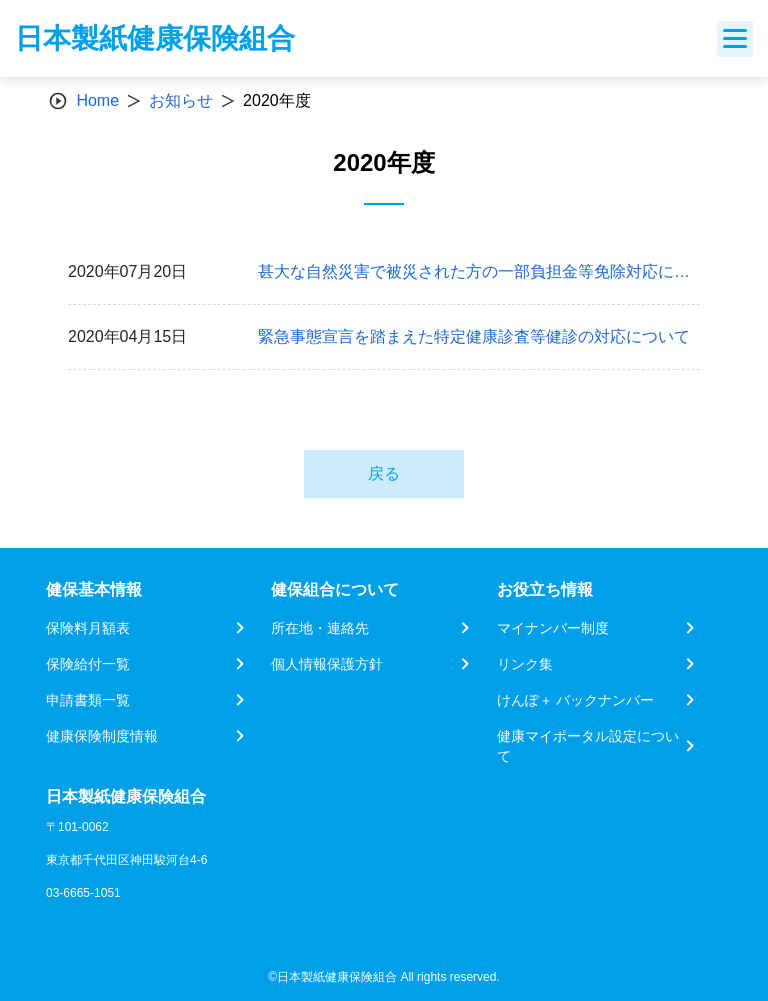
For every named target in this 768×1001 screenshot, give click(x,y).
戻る (384, 473)
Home (97, 100)
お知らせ (181, 100)
